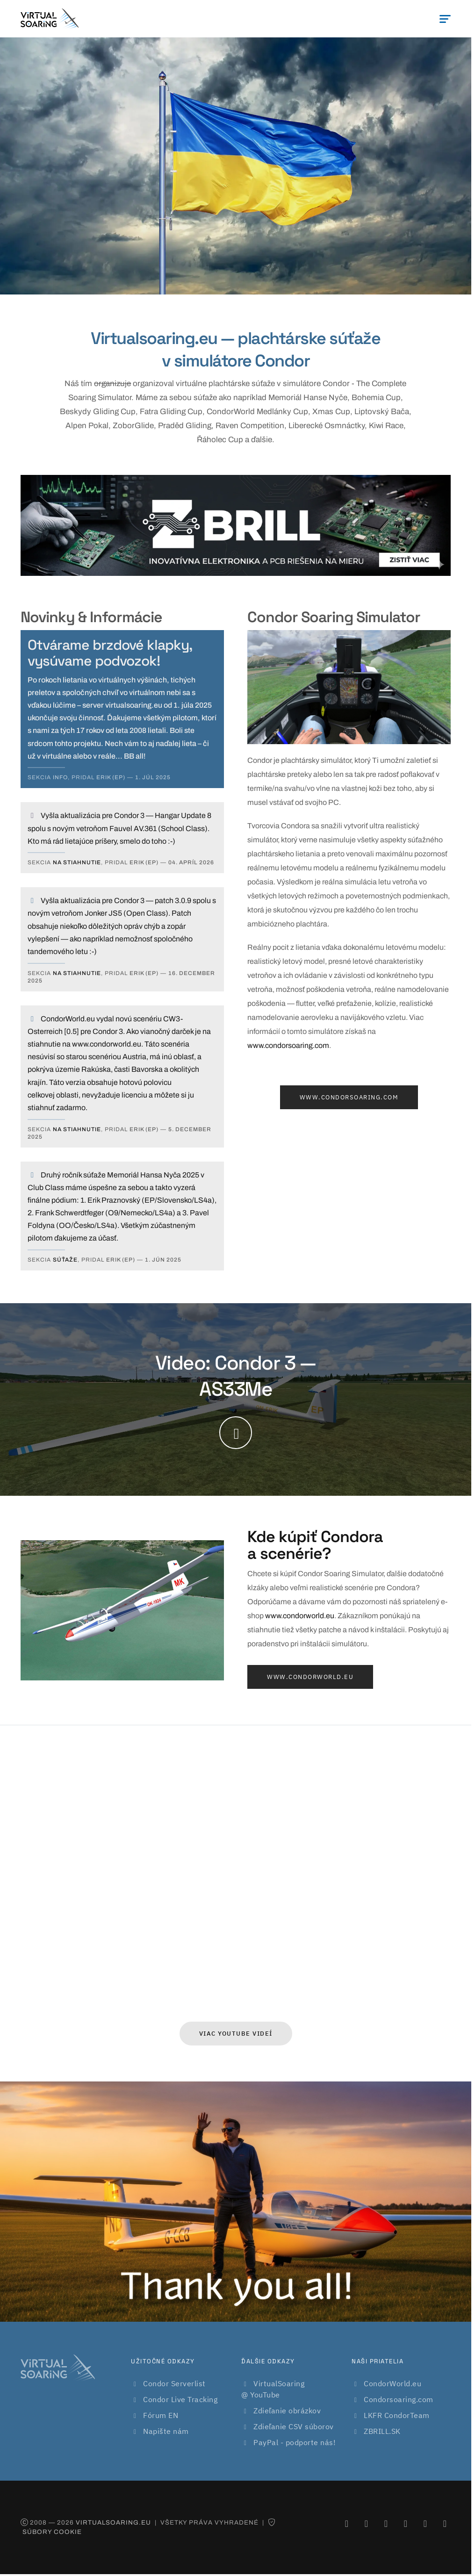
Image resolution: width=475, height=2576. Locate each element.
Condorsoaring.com (398, 2399)
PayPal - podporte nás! (294, 2442)
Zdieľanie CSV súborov (293, 2426)
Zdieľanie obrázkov (287, 2410)
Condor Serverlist (174, 2383)
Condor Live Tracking (180, 2399)
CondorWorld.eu (392, 2383)
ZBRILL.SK (382, 2431)
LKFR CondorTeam (397, 2415)
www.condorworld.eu (299, 1616)
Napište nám (166, 2431)
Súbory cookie (52, 2531)
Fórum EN (160, 2415)
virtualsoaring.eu (113, 2522)
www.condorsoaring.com (288, 1045)
